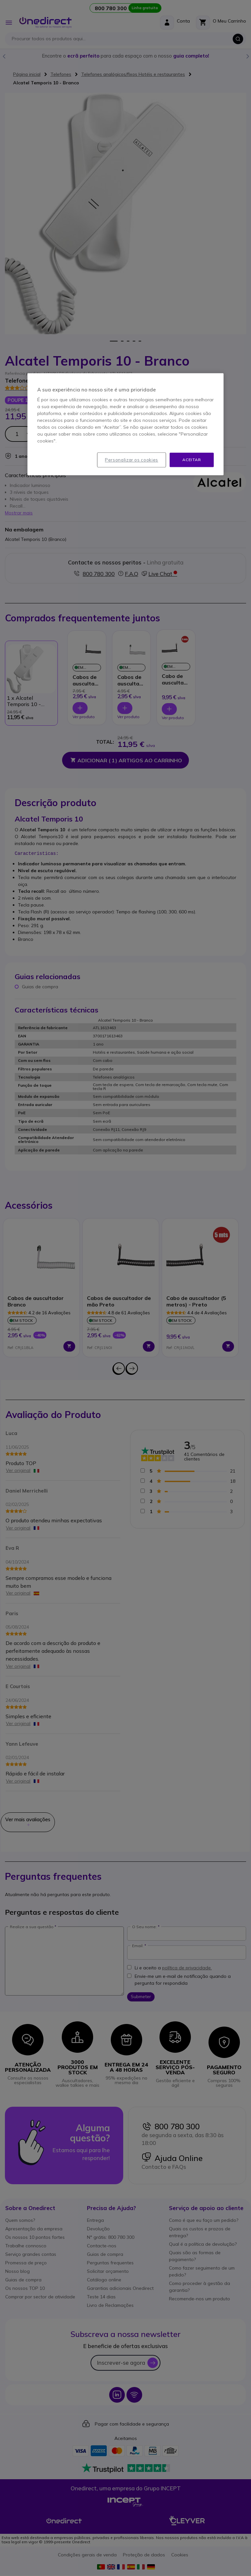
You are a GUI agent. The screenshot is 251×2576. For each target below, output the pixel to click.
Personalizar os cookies (131, 459)
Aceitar (191, 459)
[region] (125, 424)
